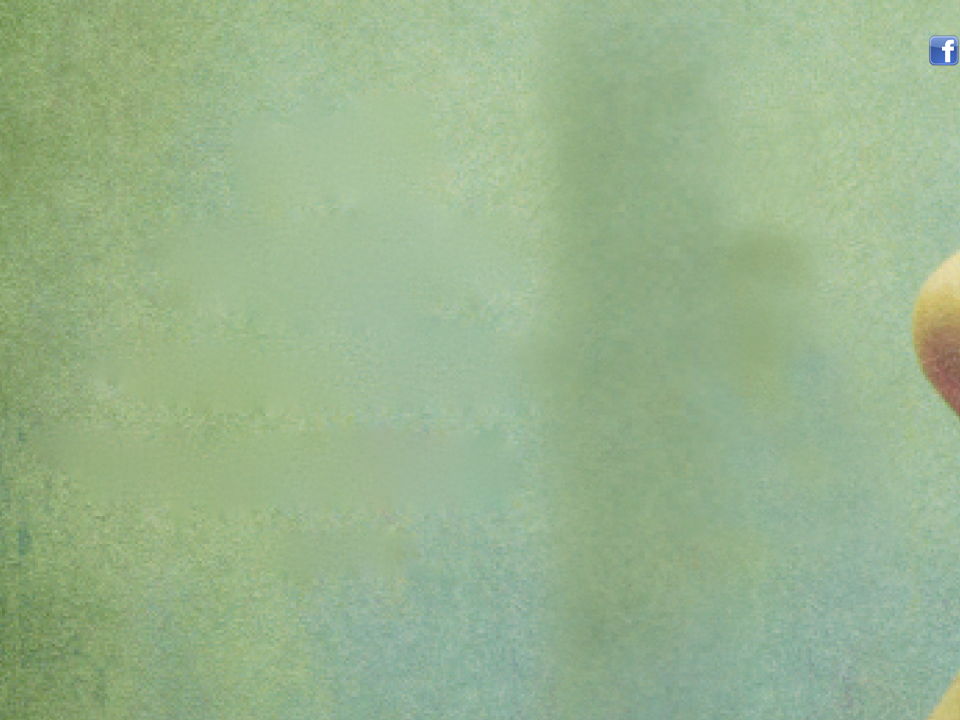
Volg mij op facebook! (944, 51)
